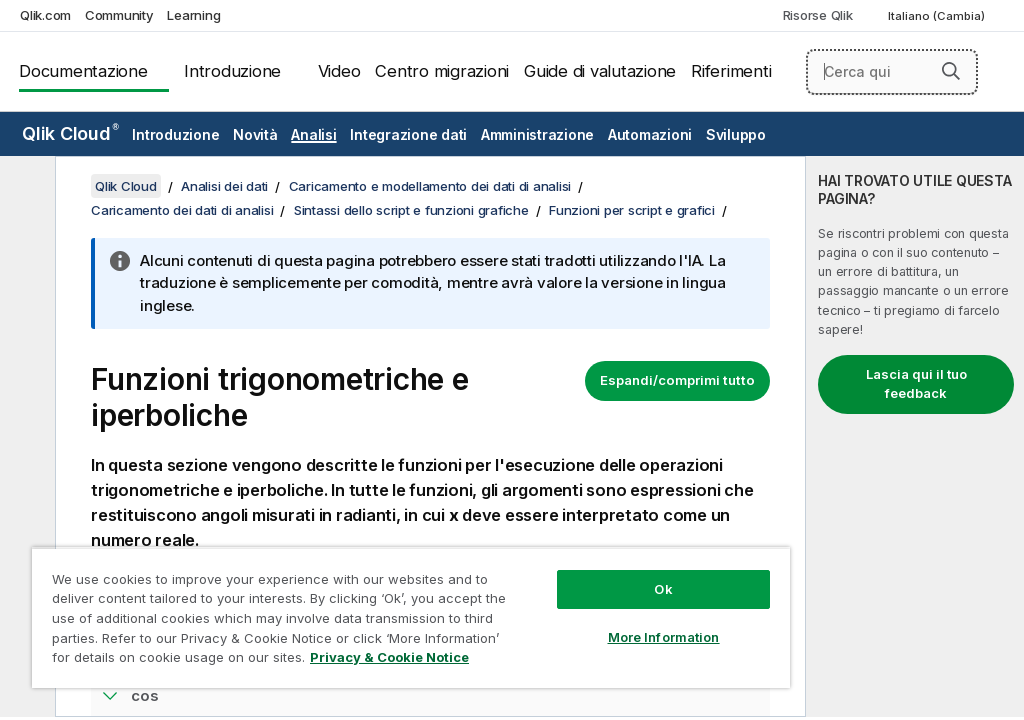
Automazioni (650, 134)
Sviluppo (736, 134)
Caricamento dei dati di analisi (182, 210)
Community (119, 15)
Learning (193, 15)
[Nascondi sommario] (25, 187)
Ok (663, 589)
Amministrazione (537, 134)
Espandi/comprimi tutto (677, 380)
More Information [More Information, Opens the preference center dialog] (664, 637)
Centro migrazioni (442, 71)
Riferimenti (731, 71)
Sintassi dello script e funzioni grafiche (411, 210)
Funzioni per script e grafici (632, 210)
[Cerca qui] (892, 72)
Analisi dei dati (224, 186)
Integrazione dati (408, 134)
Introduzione (232, 71)
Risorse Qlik (818, 15)
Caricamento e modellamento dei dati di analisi (430, 186)
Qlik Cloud (70, 133)
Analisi (313, 134)
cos (145, 695)
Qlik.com (45, 15)
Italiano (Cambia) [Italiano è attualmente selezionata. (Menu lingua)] (938, 16)
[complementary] (915, 436)
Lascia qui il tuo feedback (916, 384)
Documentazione (83, 71)
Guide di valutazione (600, 71)
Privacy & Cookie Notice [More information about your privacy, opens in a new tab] (389, 657)
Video (339, 71)
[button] (951, 71)
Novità (255, 134)
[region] (411, 617)
